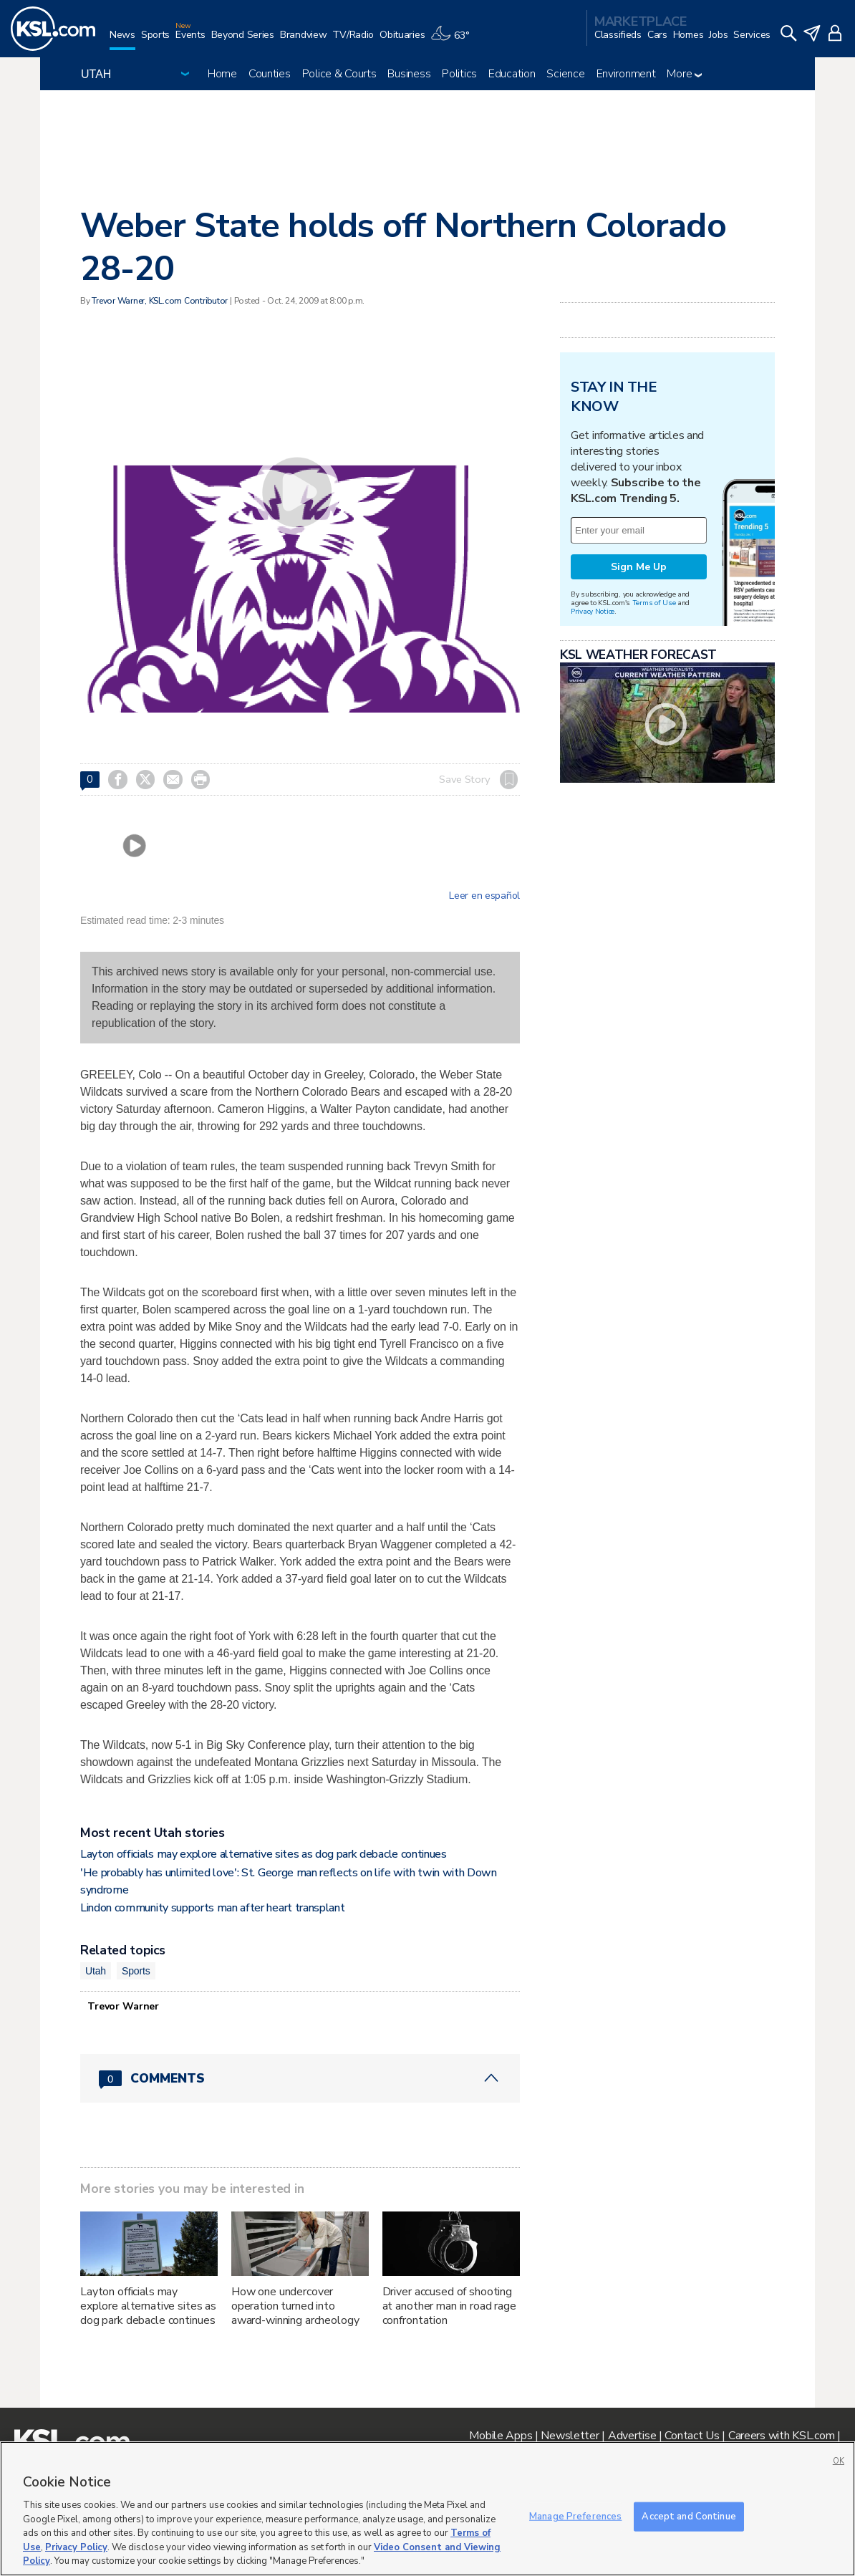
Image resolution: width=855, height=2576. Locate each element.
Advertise (632, 2436)
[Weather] (452, 40)
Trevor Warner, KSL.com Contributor (160, 301)
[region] (427, 2508)
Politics (459, 74)
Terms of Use (654, 602)
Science (565, 74)
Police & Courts (339, 74)
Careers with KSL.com (781, 2436)
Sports (136, 1971)
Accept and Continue (688, 2515)
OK (838, 2461)
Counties (269, 74)
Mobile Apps (500, 2436)
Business (408, 74)
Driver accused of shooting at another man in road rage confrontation (449, 2306)
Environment (626, 74)
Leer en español (484, 896)
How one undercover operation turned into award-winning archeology (295, 2306)
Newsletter (570, 2436)
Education (511, 74)
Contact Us (692, 2436)
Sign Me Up (639, 567)
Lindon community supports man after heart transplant (212, 1908)
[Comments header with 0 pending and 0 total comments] (300, 2078)
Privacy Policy (76, 2547)
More (684, 74)
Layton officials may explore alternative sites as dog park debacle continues (263, 1854)
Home (222, 74)
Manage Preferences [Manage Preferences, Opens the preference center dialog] (575, 2515)
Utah (95, 1971)
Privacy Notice (592, 611)
